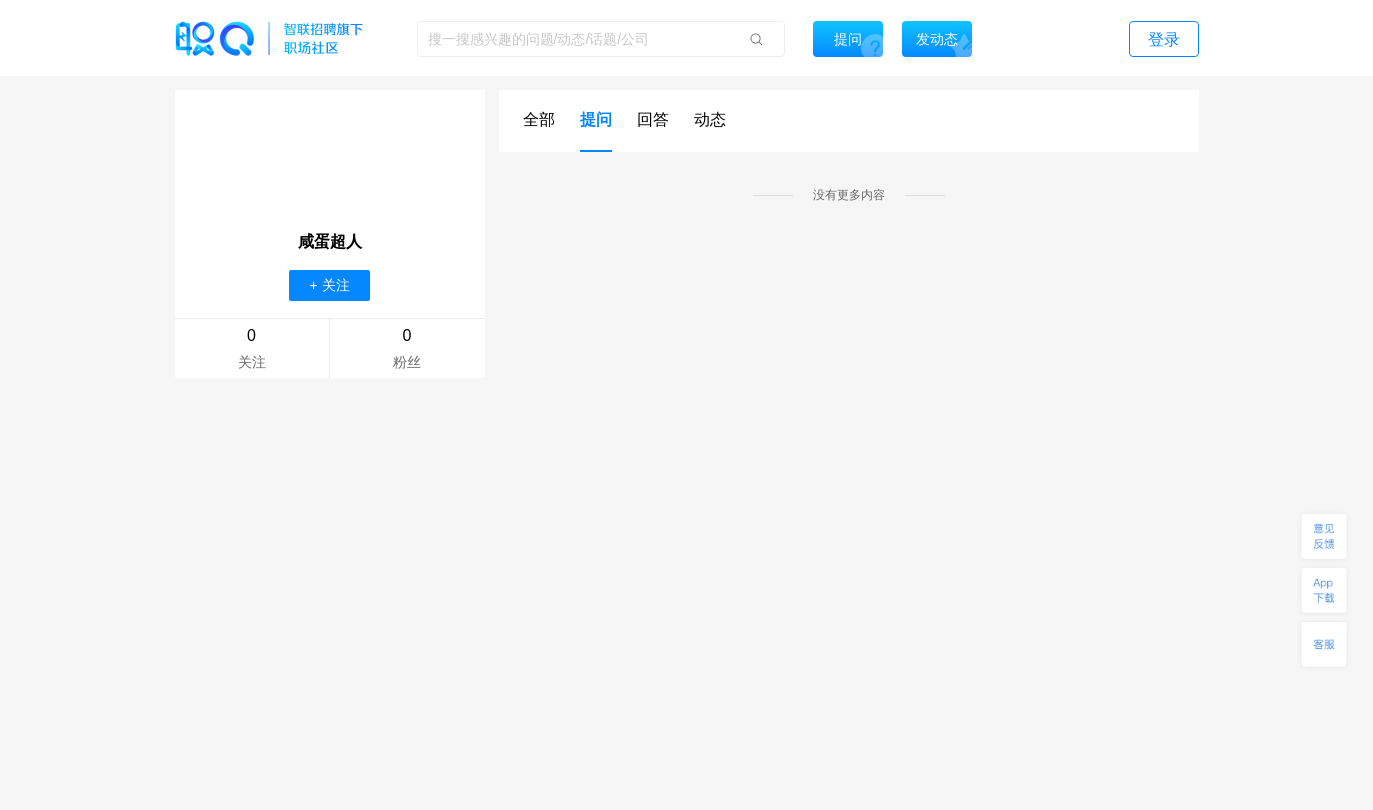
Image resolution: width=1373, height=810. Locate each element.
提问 (596, 119)
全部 (539, 119)
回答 (653, 119)
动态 (710, 119)
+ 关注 (329, 285)
